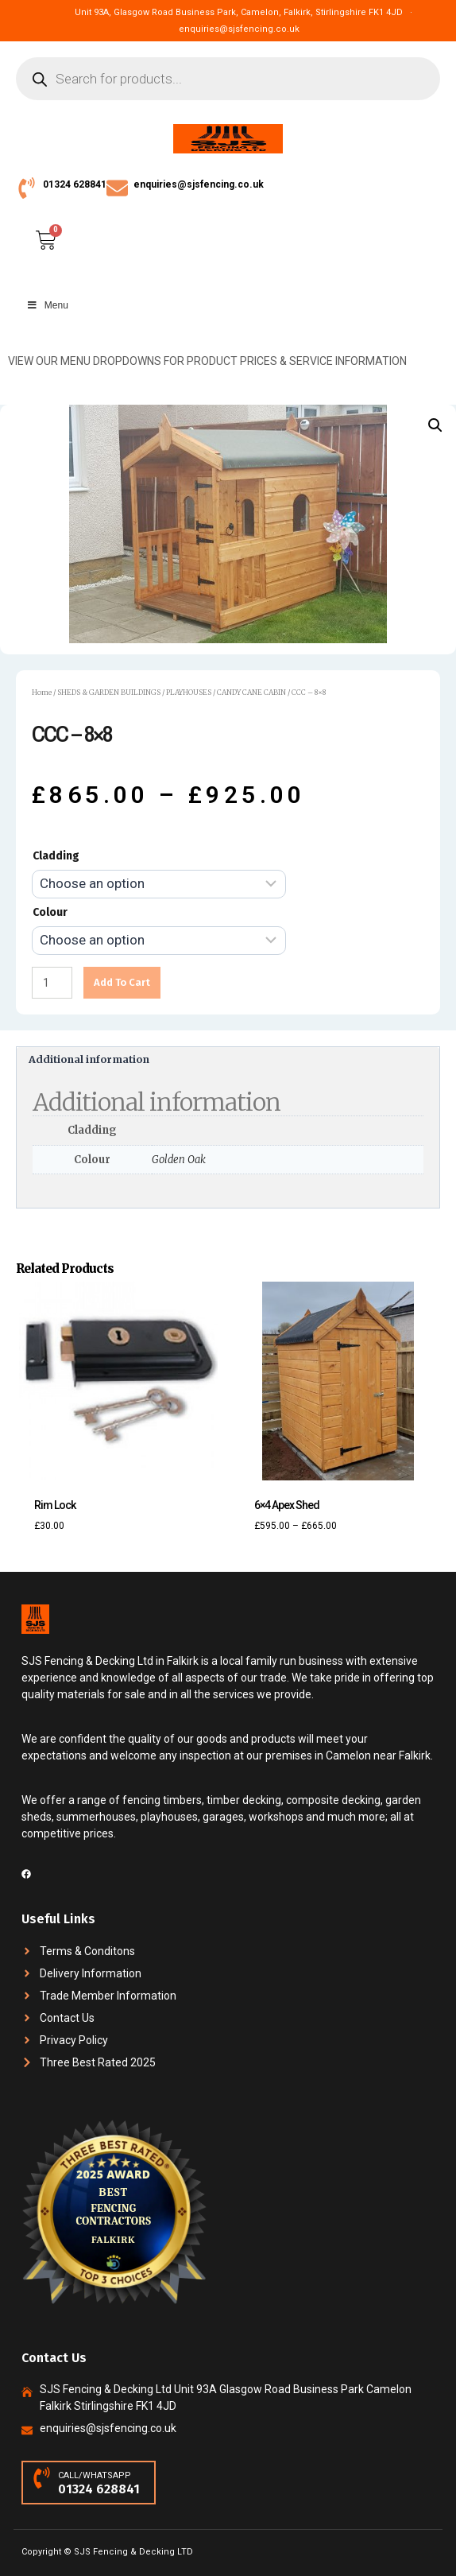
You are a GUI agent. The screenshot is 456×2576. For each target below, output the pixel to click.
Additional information (89, 1059)
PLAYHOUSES (188, 692)
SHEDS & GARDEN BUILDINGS (108, 692)
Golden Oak (179, 1159)
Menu (47, 305)
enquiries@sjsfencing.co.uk (198, 184)
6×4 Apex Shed (286, 1505)
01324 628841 (74, 184)
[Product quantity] (52, 983)
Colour (50, 912)
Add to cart (122, 982)
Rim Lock (54, 1505)
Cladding (56, 856)
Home (42, 692)
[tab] (228, 1060)
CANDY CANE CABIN (251, 692)
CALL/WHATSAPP (94, 2475)
